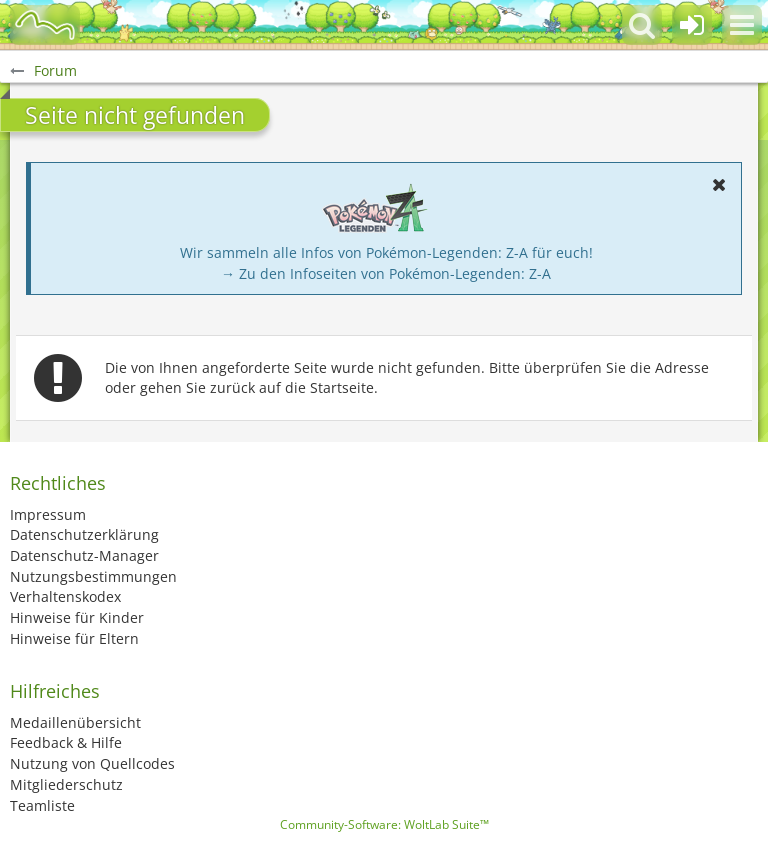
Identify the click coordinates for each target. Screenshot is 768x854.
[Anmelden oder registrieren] (692, 25)
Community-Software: (384, 824)
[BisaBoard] (45, 25)
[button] (742, 25)
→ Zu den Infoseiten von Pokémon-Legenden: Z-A (386, 273)
